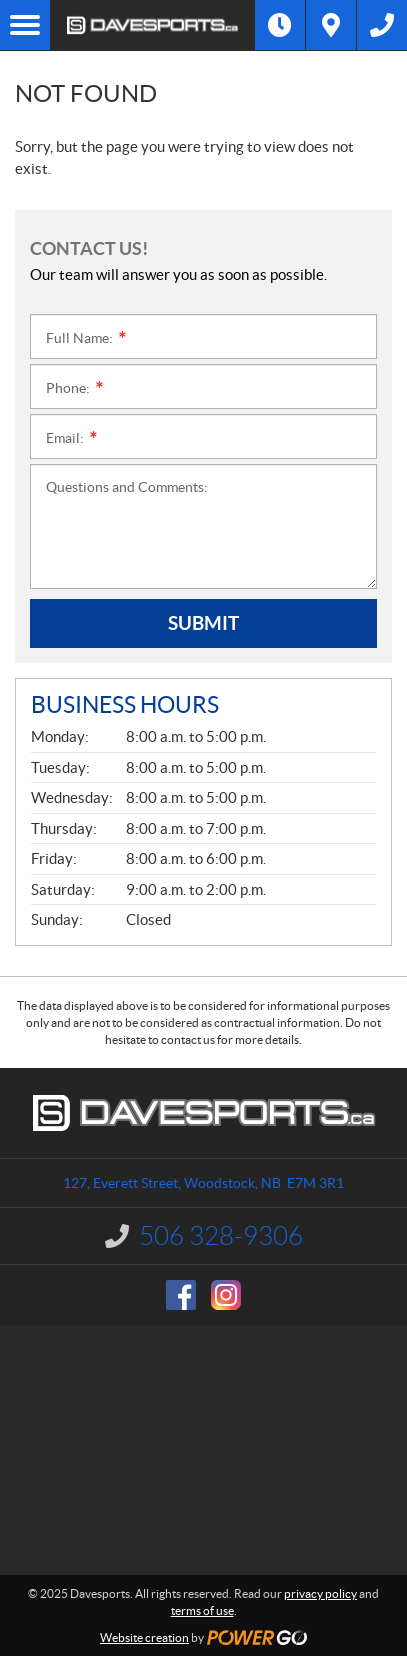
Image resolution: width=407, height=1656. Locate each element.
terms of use (202, 1610)
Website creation (144, 1637)
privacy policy (320, 1593)
